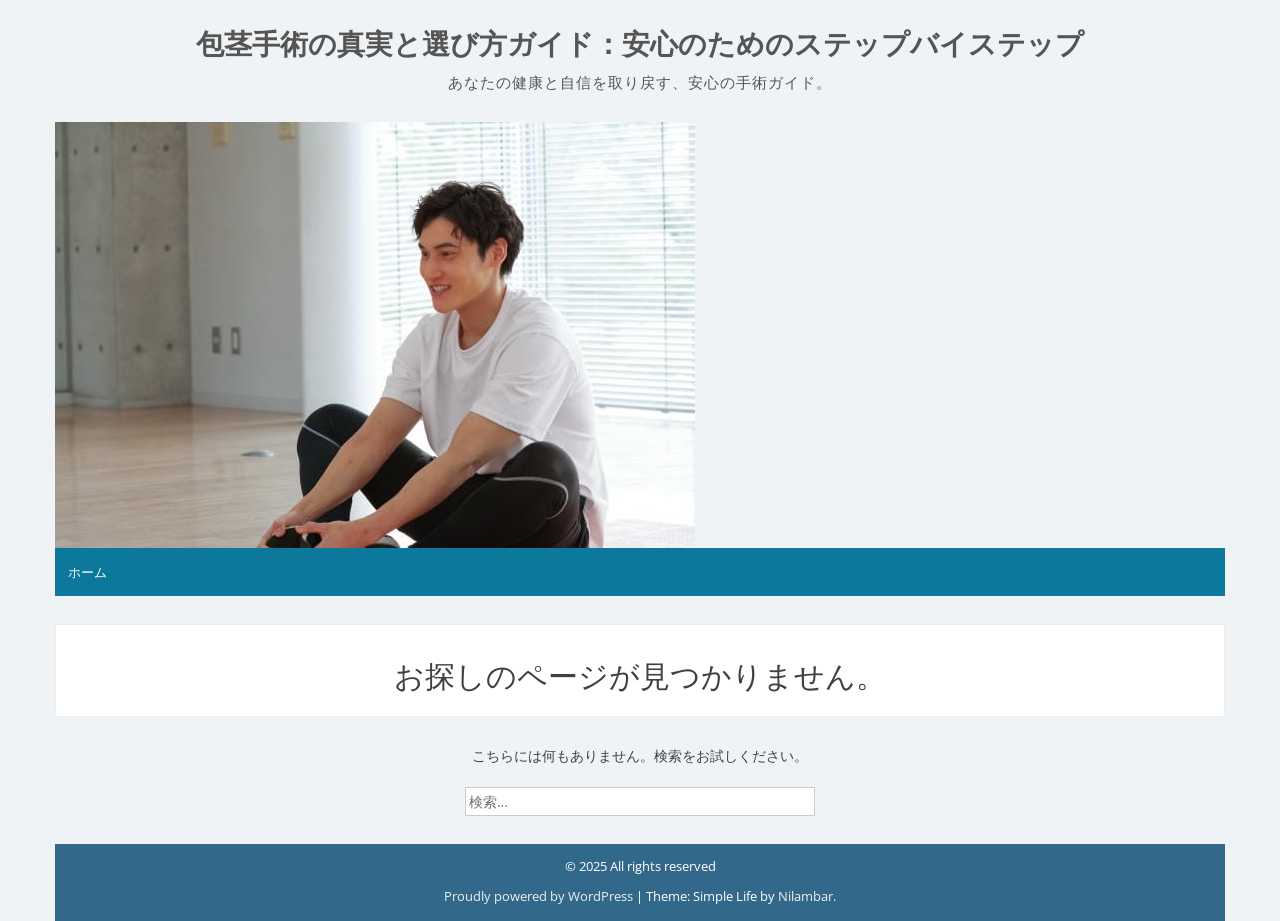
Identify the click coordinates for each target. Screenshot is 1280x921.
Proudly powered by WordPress (540, 896)
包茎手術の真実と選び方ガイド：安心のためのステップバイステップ (640, 44)
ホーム (87, 572)
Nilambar (805, 896)
